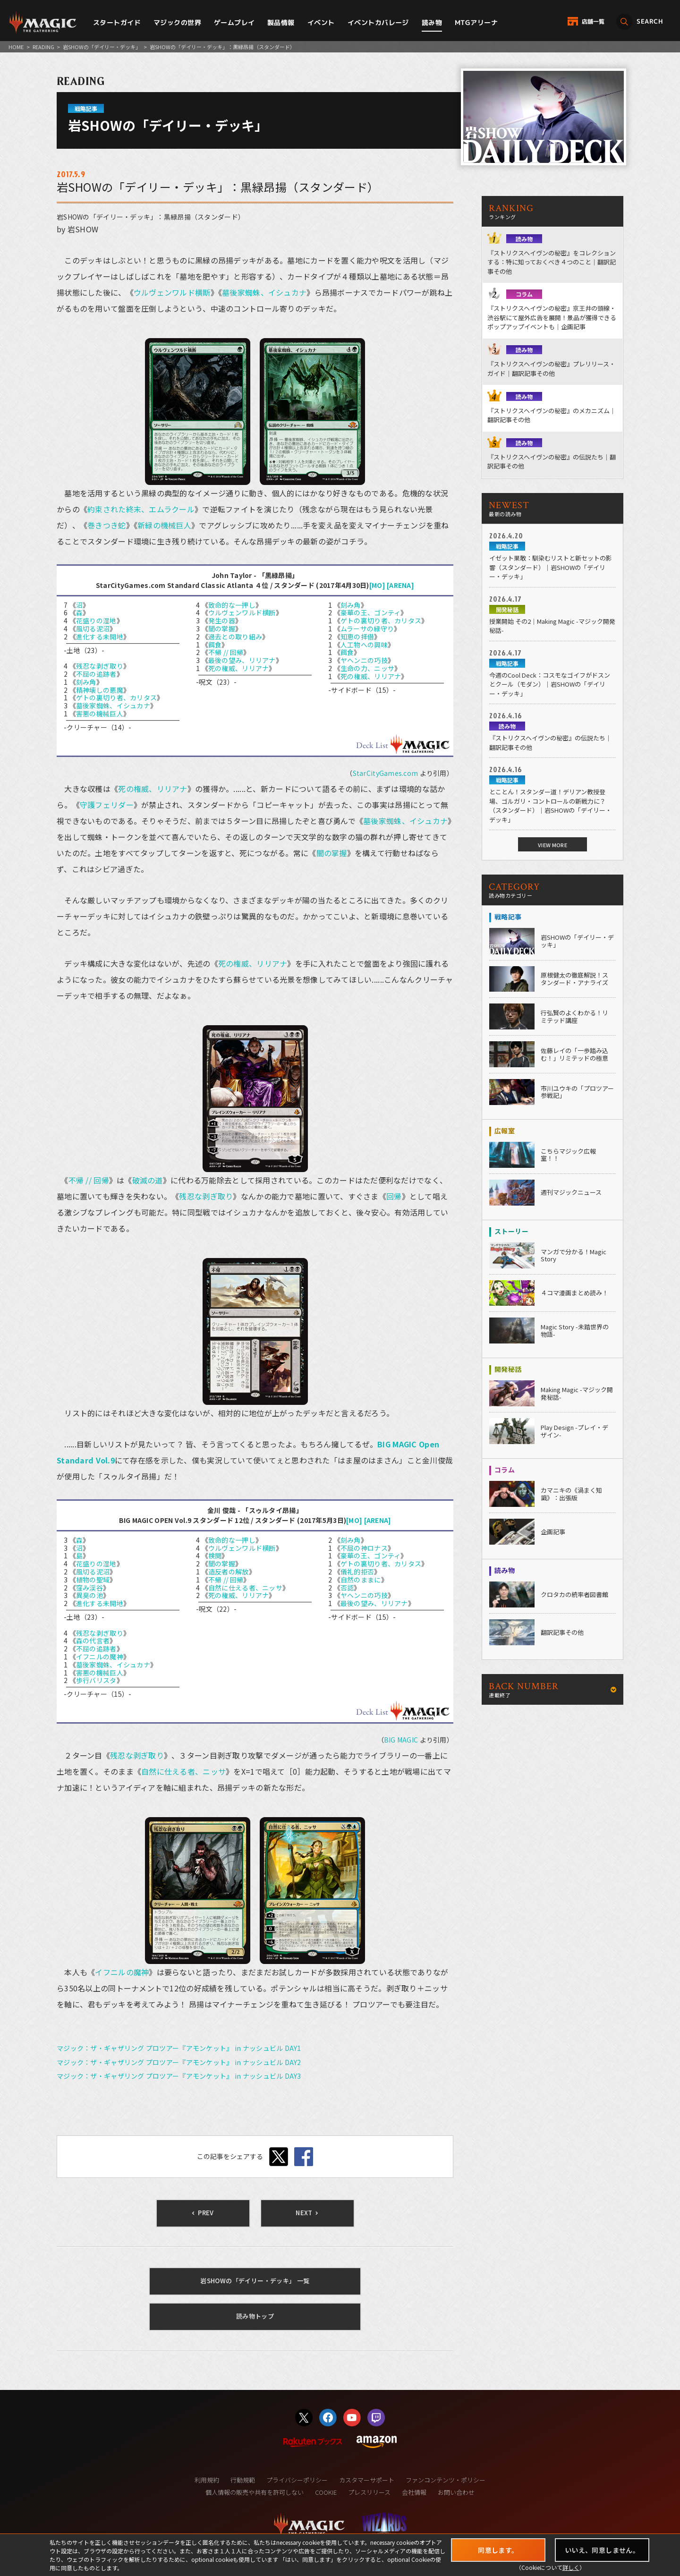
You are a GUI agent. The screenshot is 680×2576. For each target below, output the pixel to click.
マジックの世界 (177, 22)
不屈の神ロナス (364, 1548)
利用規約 (207, 2479)
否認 (347, 1587)
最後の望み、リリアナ (242, 660)
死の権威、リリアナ (238, 668)
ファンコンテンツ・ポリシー (445, 2479)
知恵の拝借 (357, 636)
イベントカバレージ (378, 22)
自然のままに (360, 1579)
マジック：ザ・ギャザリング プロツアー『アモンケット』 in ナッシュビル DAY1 (179, 2048)
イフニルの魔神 (99, 1656)
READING (43, 47)
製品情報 (281, 22)
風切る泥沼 (93, 628)
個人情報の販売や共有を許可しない (254, 2492)
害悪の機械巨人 (99, 713)
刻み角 (86, 682)
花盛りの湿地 (96, 620)
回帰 (394, 1196)
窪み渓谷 (89, 1587)
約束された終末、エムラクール (141, 509)
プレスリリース (369, 2492)
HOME (16, 47)
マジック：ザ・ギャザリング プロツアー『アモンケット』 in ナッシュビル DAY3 (179, 2076)
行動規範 (242, 2479)
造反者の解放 (228, 1571)
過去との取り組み (235, 636)
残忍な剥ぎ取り (99, 666)
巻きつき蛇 (106, 525)
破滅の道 (147, 1180)
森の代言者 (93, 1640)
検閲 (215, 1555)
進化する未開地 (99, 636)
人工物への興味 (364, 644)
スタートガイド (117, 22)
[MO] (377, 585)
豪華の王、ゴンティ (370, 612)
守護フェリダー (107, 804)
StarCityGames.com (385, 773)
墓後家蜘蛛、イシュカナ (264, 292)
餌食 (215, 644)
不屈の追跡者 (96, 674)
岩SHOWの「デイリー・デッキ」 (102, 47)
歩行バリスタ (96, 1680)
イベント (321, 22)
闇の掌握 (221, 628)
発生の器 (221, 620)
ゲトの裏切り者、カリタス (116, 697)
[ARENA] (400, 585)
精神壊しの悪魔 (99, 690)
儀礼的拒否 (357, 1571)
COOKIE (326, 2492)
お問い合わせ (456, 2492)
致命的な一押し (231, 605)
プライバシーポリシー (297, 2479)
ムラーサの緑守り (367, 628)
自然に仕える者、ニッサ (245, 1587)
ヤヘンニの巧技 (364, 660)
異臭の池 (89, 1595)
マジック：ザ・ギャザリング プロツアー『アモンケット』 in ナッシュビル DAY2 (179, 2062)
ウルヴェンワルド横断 (172, 292)
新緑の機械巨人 (164, 525)
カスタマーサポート (366, 2479)
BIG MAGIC (401, 1739)
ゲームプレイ (234, 22)
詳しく (570, 2567)
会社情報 (414, 2492)
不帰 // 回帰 (225, 652)
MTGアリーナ (476, 22)
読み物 (432, 22)
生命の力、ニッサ (367, 668)
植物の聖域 (93, 1579)
